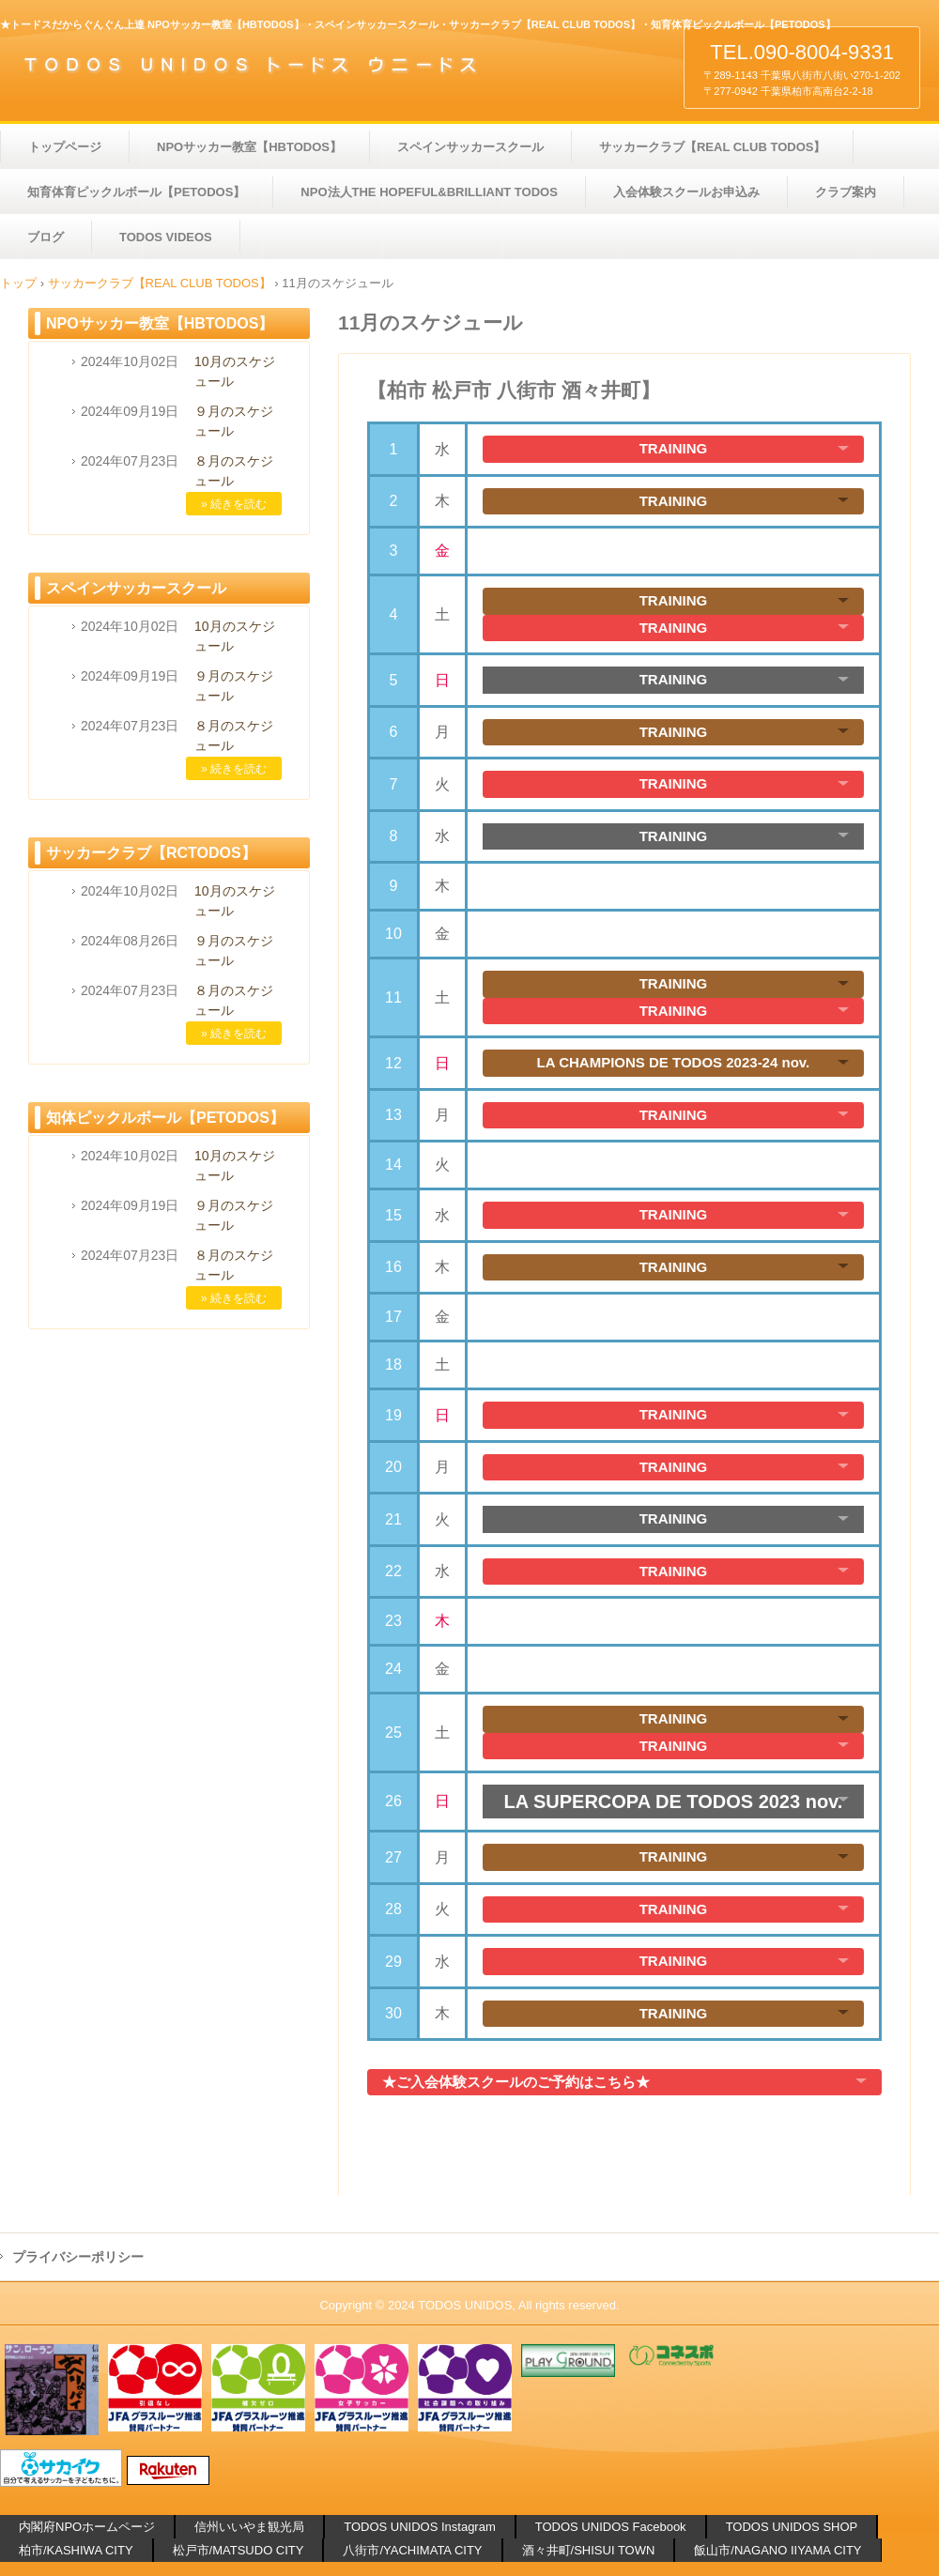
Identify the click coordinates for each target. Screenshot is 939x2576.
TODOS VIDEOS (165, 237)
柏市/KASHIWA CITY (76, 2550)
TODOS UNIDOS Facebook (610, 2527)
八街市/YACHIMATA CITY (412, 2550)
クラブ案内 (845, 192)
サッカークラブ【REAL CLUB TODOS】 (712, 147)
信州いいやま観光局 (249, 2527)
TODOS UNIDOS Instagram (420, 2527)
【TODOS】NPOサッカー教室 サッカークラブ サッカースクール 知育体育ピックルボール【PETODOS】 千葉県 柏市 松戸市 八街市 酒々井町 (266, 64)
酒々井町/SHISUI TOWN (588, 2550)
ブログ (45, 237)
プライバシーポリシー (78, 2256)
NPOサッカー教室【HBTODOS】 (249, 147)
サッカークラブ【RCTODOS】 (151, 853)
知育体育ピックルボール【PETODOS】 (136, 192)
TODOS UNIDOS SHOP (792, 2527)
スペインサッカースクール (470, 147)
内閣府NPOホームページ (87, 2527)
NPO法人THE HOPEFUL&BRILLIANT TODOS (428, 192)
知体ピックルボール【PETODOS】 (165, 1118)
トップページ (64, 147)
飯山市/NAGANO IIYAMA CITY (777, 2550)
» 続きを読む (234, 504)
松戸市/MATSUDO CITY (238, 2550)
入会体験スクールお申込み (686, 192)
